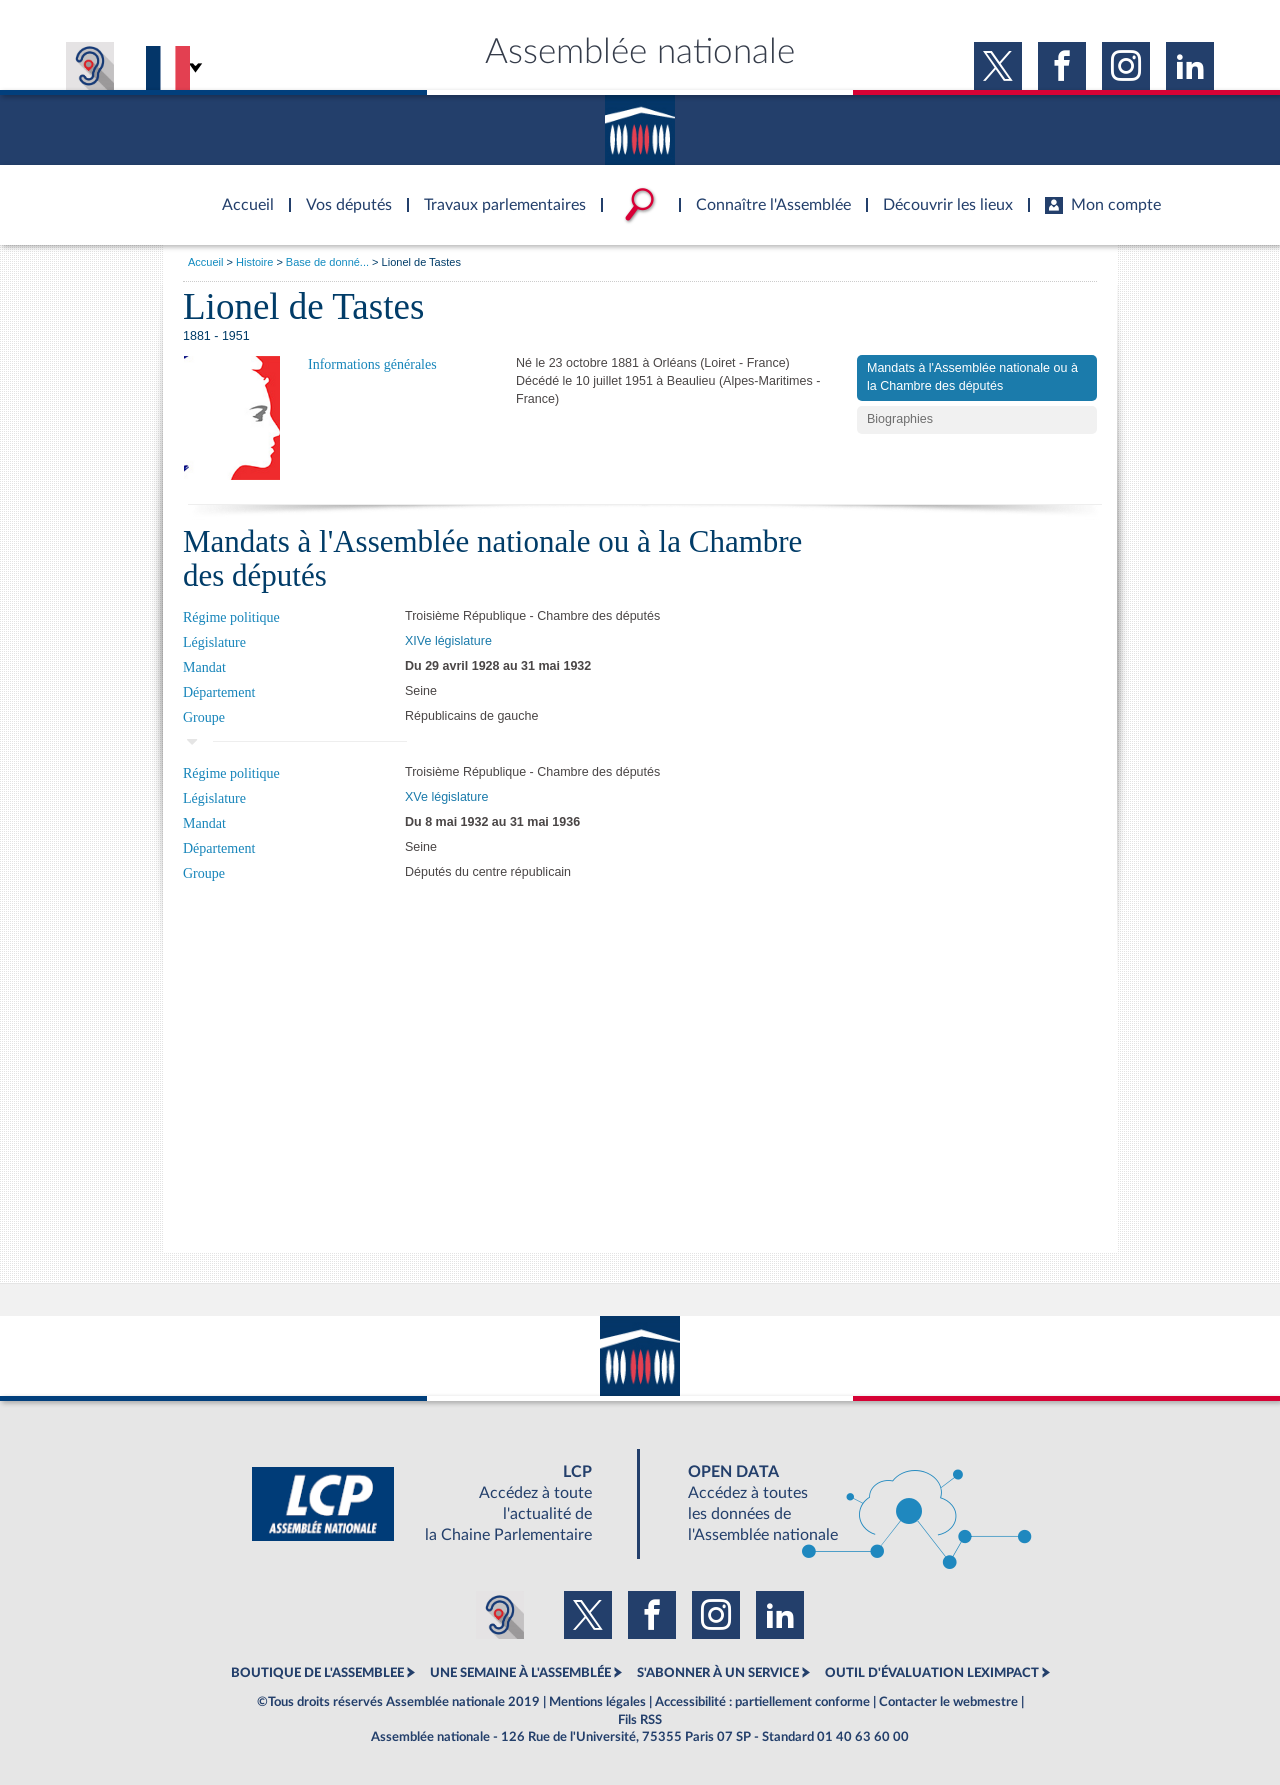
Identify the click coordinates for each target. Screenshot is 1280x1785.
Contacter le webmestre (948, 1702)
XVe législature (446, 797)
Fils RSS (640, 1720)
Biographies (900, 419)
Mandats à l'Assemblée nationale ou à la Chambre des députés (972, 377)
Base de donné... (327, 262)
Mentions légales (597, 1702)
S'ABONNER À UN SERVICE (718, 1673)
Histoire (254, 262)
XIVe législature (448, 641)
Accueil (205, 262)
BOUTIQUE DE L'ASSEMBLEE (317, 1673)
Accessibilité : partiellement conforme (762, 1702)
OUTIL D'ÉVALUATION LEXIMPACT (932, 1673)
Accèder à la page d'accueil (241, 193)
